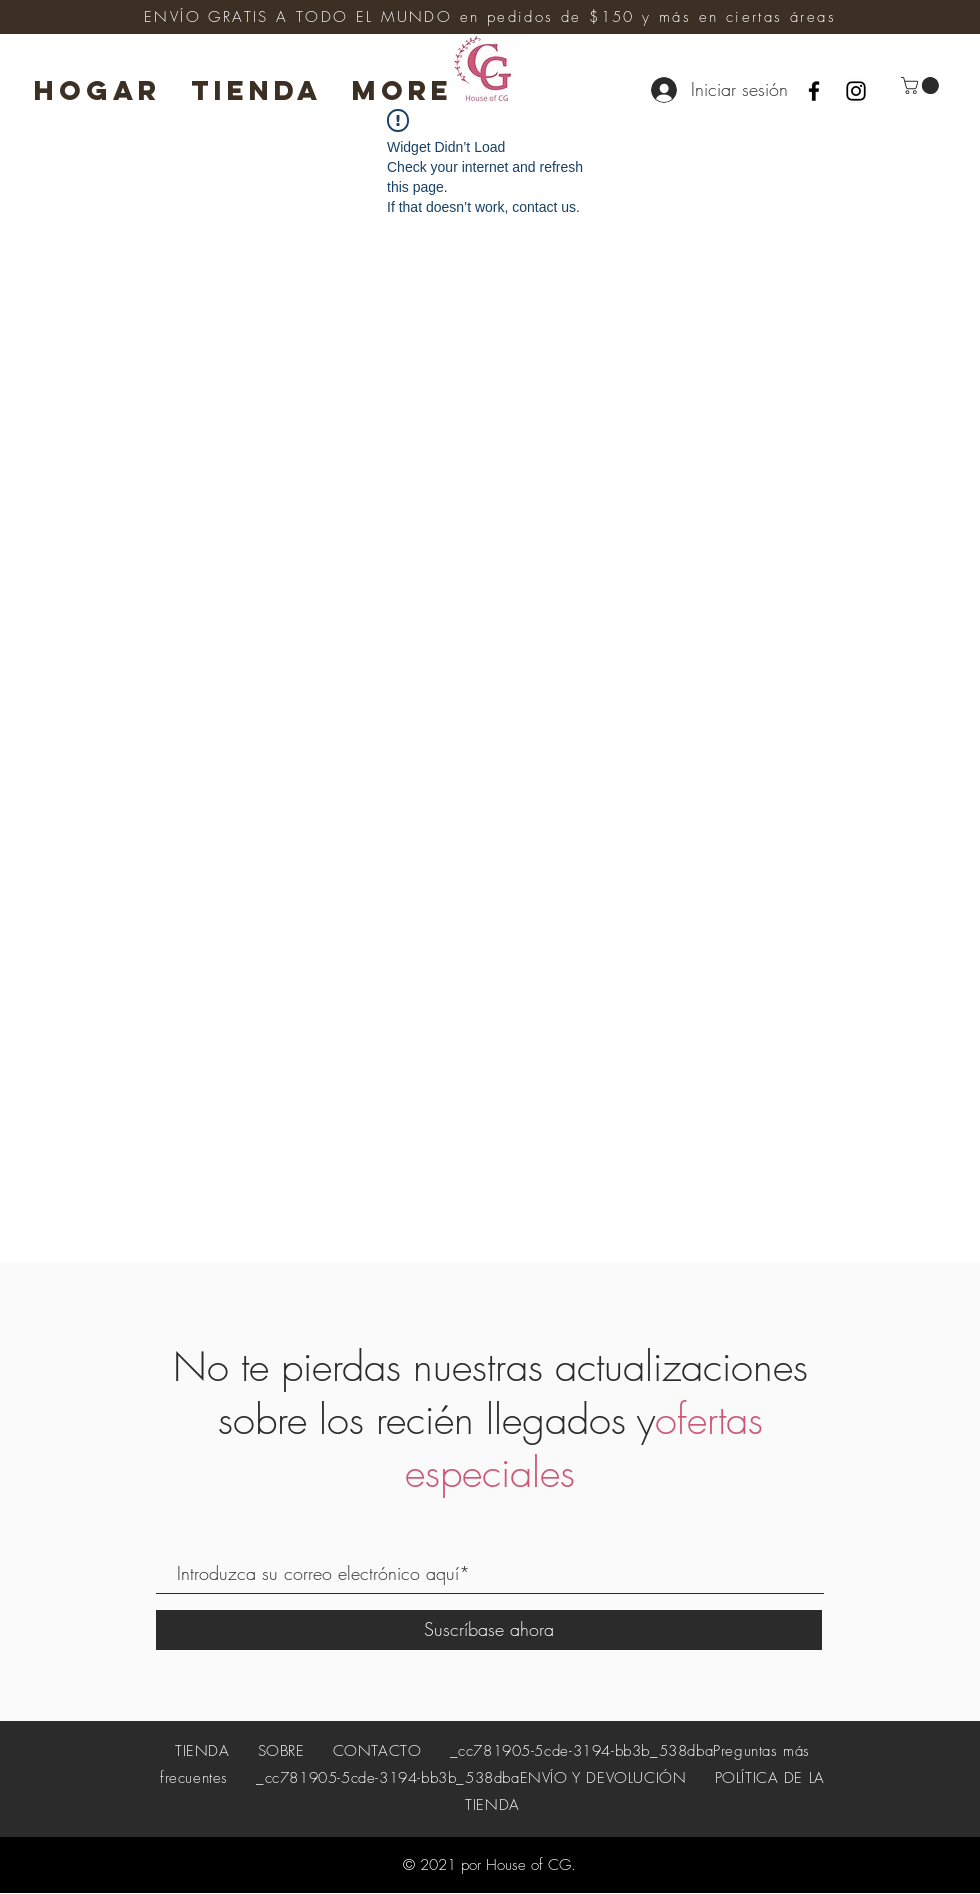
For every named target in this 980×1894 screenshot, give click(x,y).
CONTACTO (377, 1751)
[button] (922, 85)
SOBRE (281, 1751)
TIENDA (205, 1751)
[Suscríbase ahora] (489, 1630)
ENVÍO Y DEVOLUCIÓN (603, 1778)
